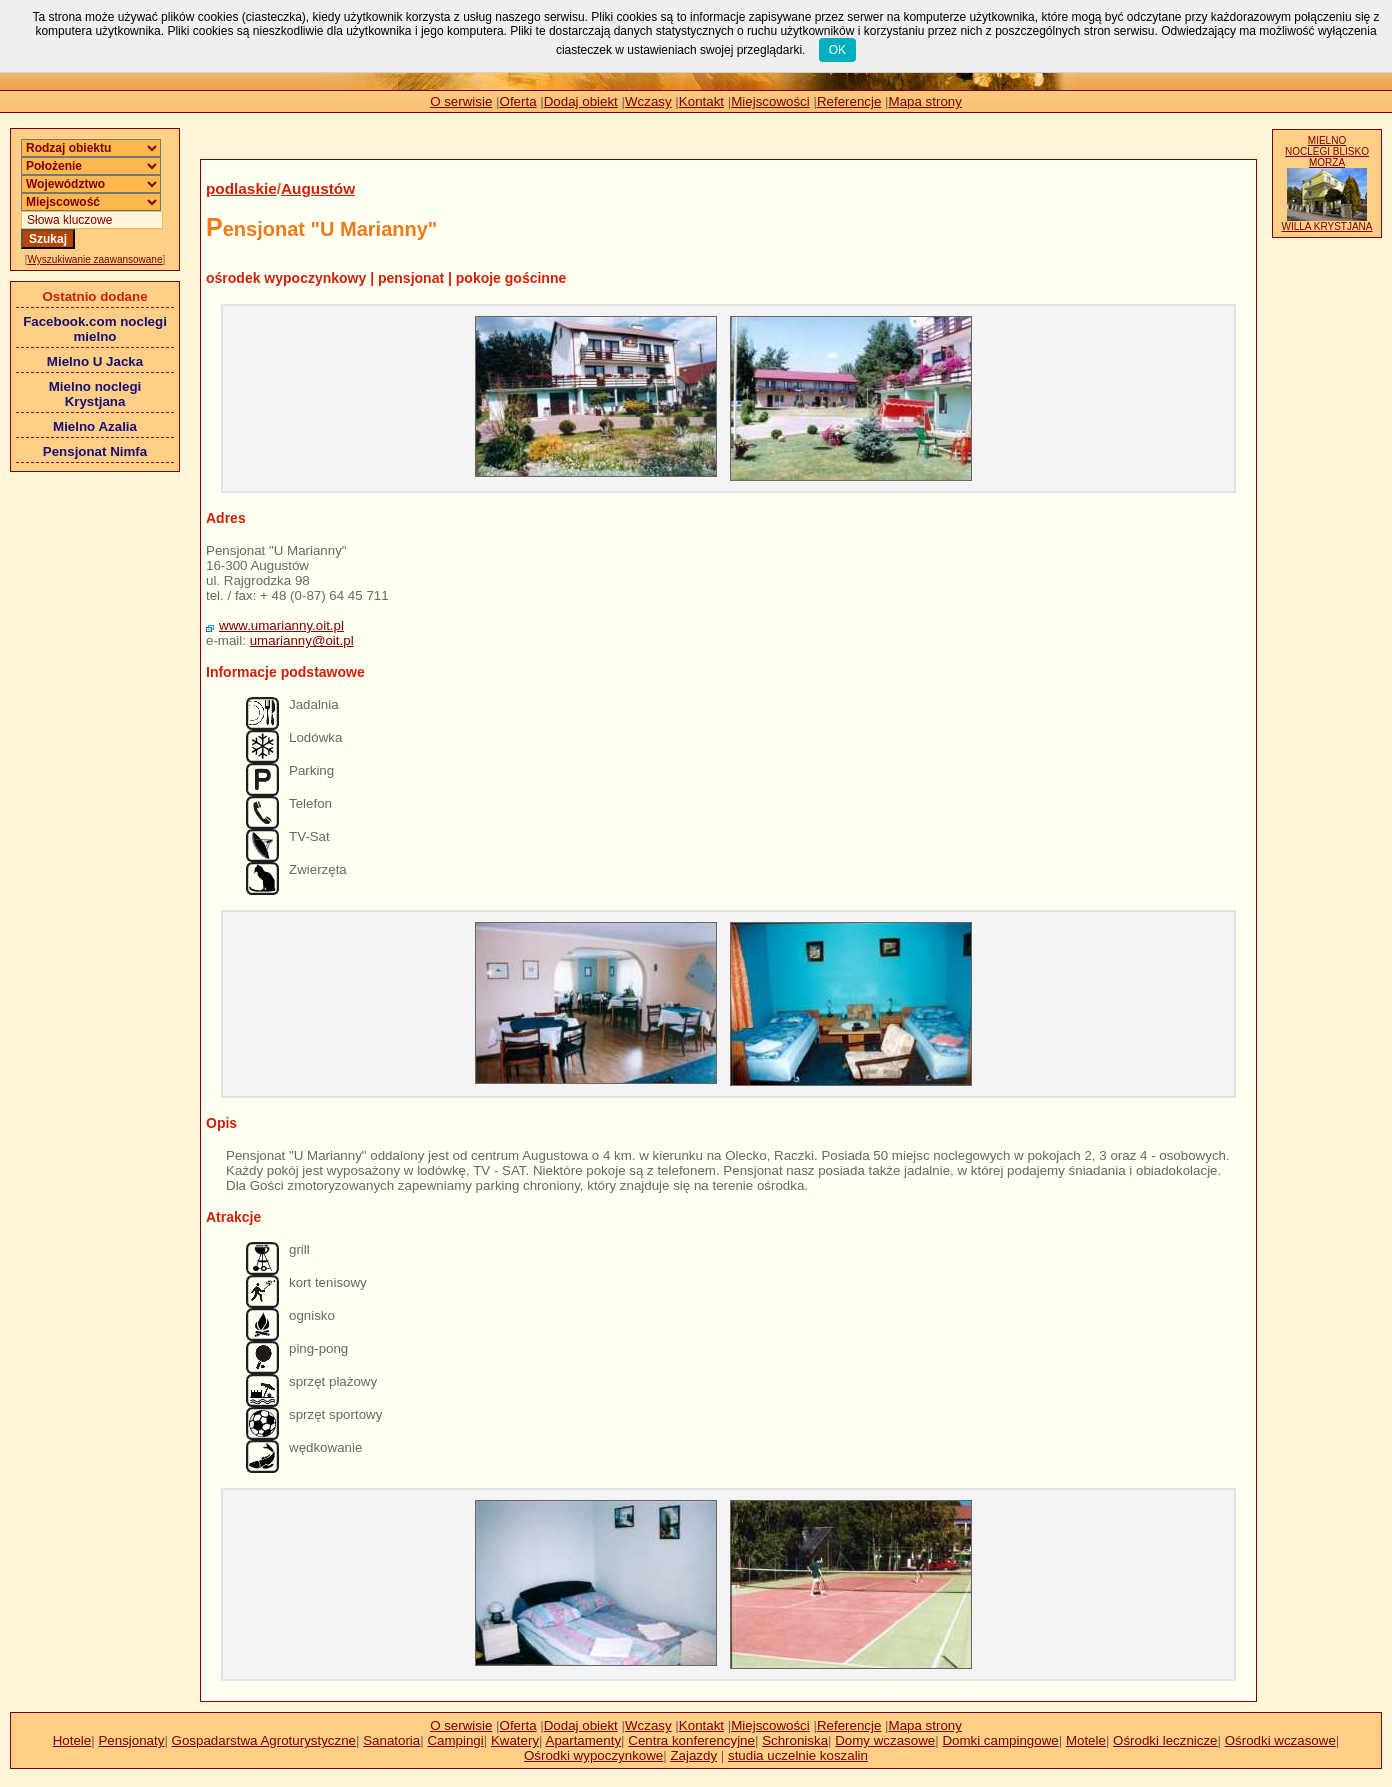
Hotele (72, 1740)
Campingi (455, 1740)
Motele (1086, 1740)
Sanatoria (391, 1740)
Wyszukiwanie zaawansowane (95, 259)
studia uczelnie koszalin (798, 1755)
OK (837, 50)
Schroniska (795, 1740)
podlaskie (241, 188)
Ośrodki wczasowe (1280, 1740)
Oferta (518, 101)
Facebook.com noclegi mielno (95, 329)
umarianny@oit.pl (302, 640)
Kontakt (701, 101)
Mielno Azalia (95, 426)
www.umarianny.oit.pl (281, 625)
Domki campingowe (1000, 1740)
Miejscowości (770, 101)
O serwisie (461, 101)
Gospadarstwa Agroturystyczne (264, 1740)
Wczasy (648, 101)
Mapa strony (925, 101)
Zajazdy (693, 1755)
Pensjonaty (131, 1740)
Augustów (318, 188)
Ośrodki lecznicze (1165, 1740)
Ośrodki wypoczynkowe (593, 1755)
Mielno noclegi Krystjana (95, 394)
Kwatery (515, 1740)
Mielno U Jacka (95, 361)
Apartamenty (584, 1740)
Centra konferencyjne (691, 1740)
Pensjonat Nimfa (95, 451)
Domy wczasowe (885, 1740)
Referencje (849, 101)
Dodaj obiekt (581, 101)
